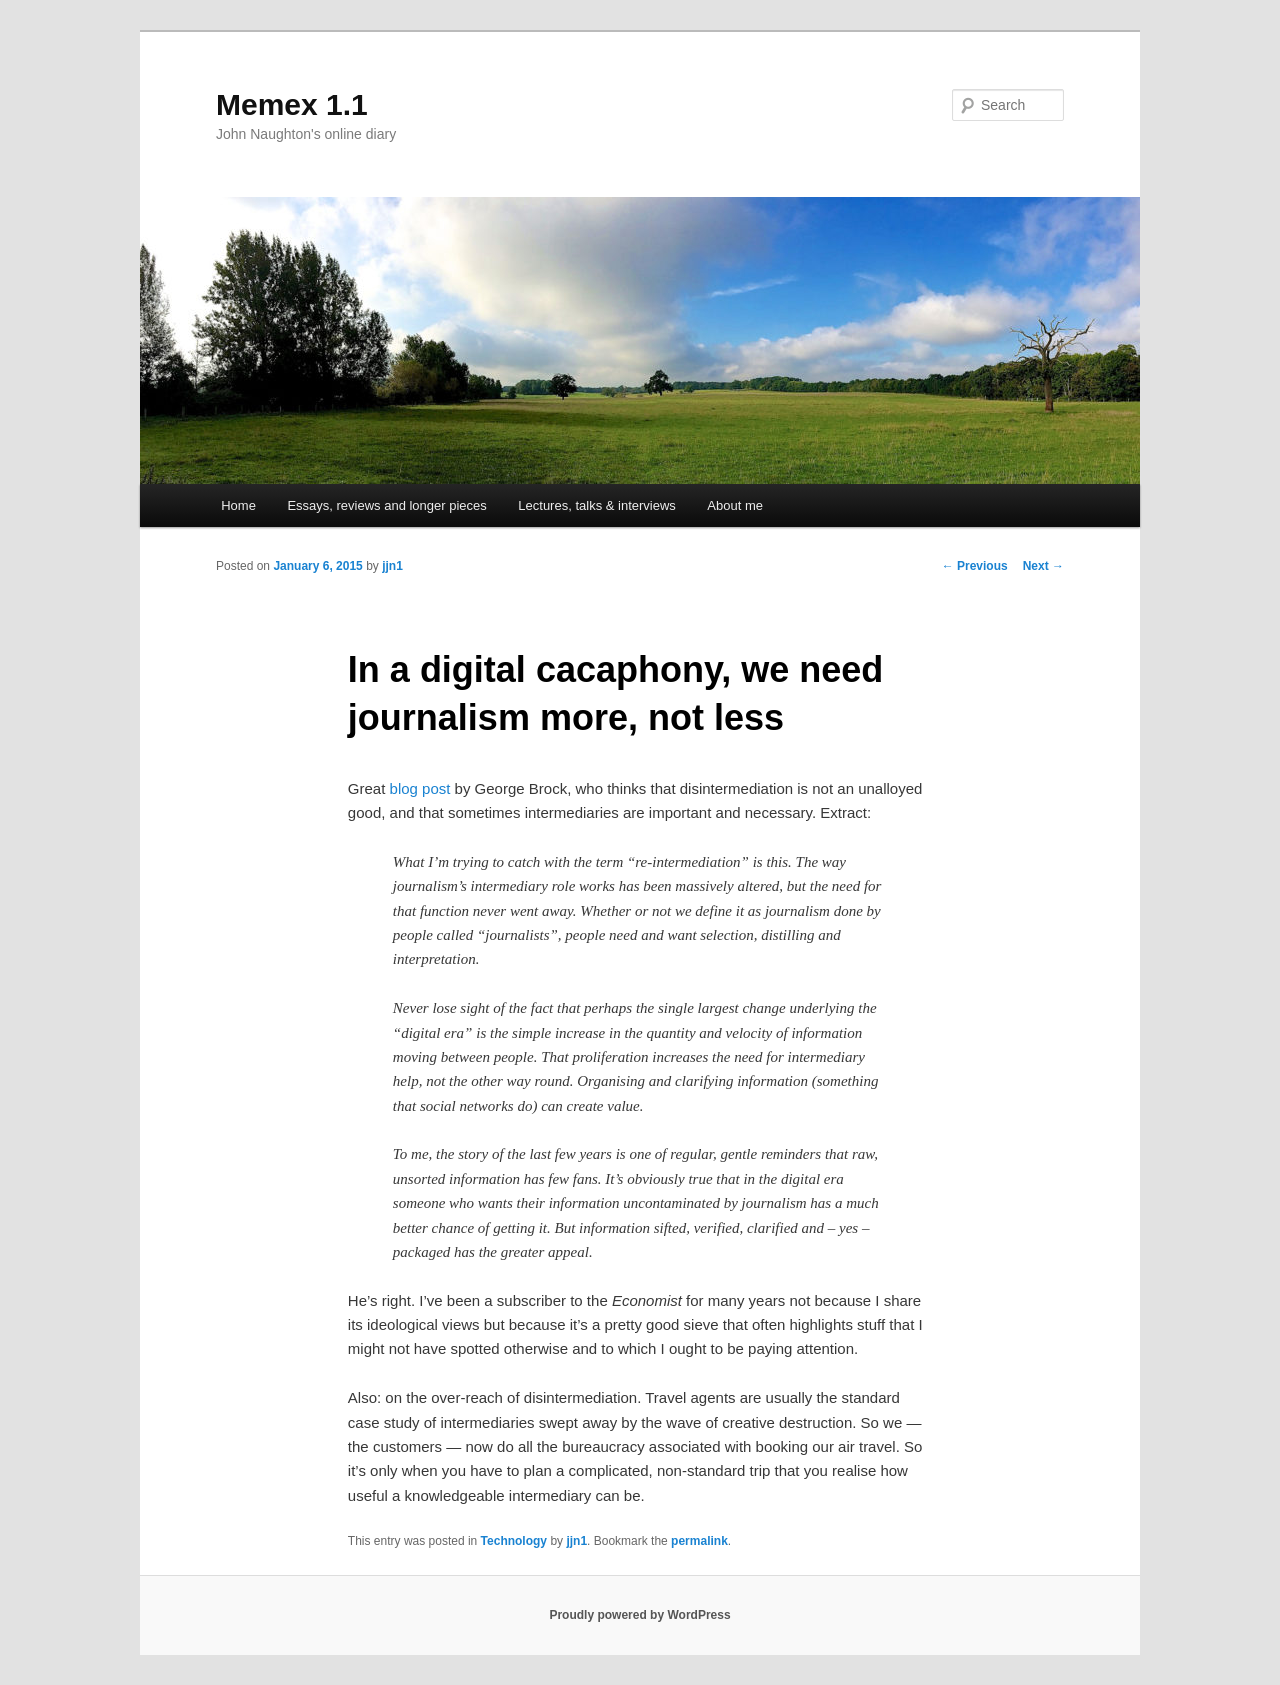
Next (1043, 566)
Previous (975, 566)
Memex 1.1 (292, 104)
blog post (420, 788)
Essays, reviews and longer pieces (386, 505)
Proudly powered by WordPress (639, 1615)
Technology (514, 1541)
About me (735, 505)
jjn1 (392, 566)
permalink (699, 1541)
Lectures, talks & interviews (597, 505)
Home (238, 505)
